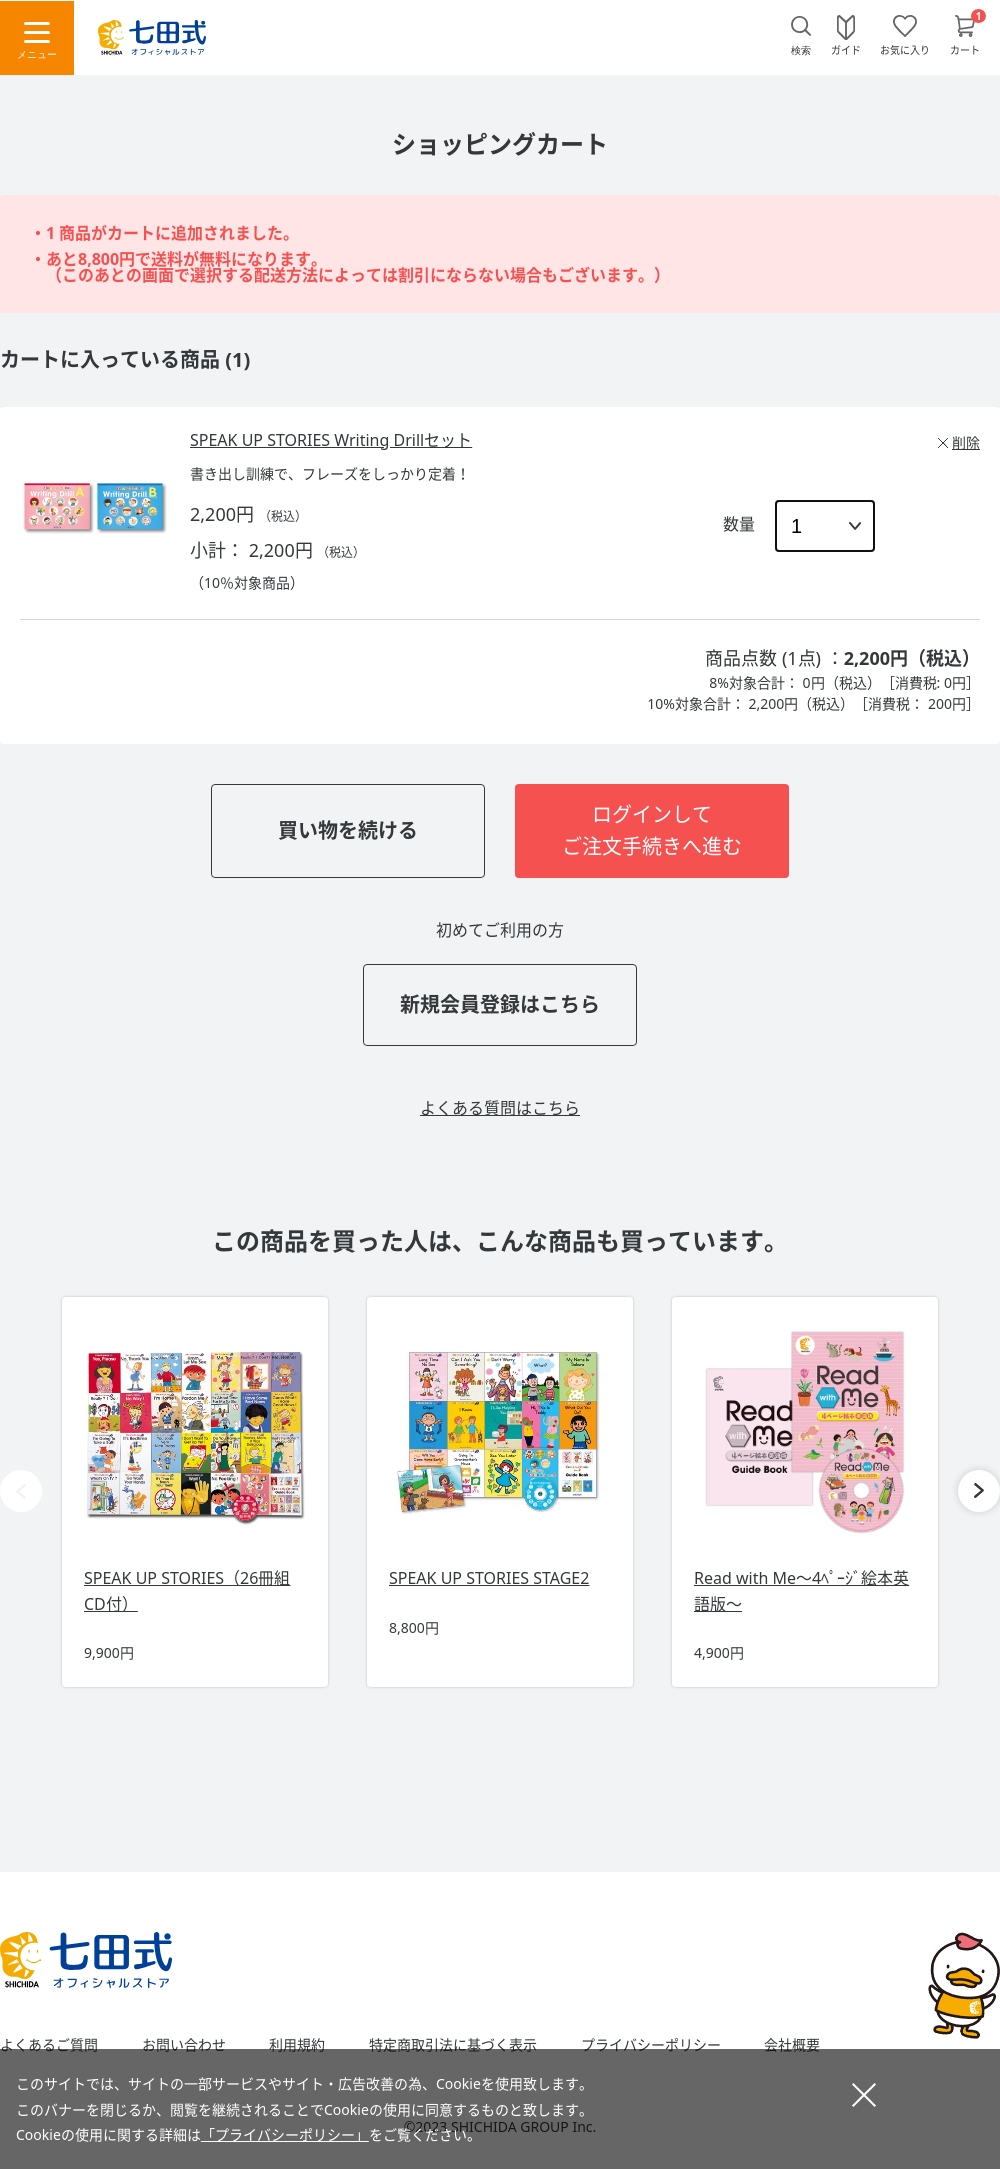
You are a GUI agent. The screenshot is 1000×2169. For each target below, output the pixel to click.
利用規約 (297, 2045)
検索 (801, 50)
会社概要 (792, 2045)
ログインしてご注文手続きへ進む (652, 830)
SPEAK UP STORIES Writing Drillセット (331, 440)
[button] (979, 1491)
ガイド (846, 49)
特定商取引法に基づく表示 (453, 2045)
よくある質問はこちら (500, 1108)
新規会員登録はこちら (500, 1004)
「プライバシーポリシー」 (285, 2134)
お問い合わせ (184, 2045)
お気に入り (905, 49)
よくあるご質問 (49, 2045)
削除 (966, 442)
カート (965, 49)
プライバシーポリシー (651, 2045)
